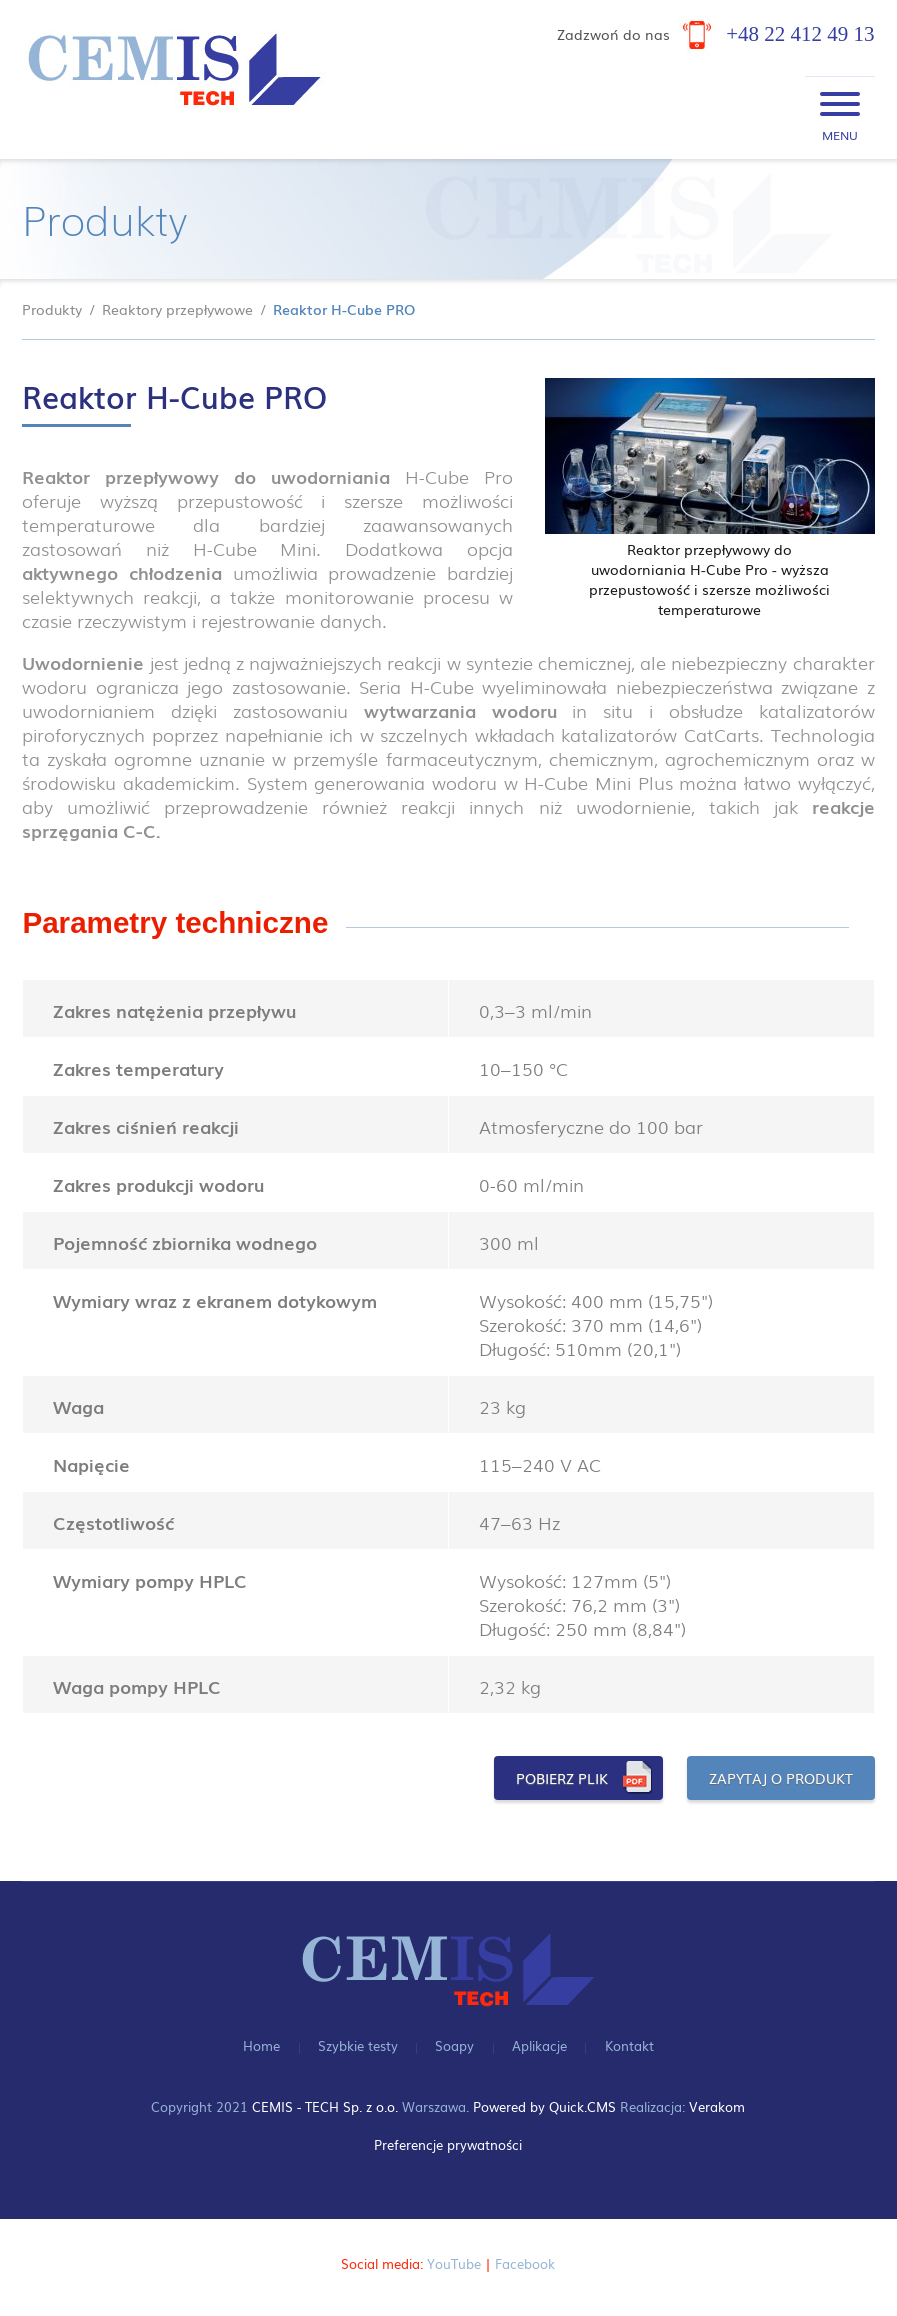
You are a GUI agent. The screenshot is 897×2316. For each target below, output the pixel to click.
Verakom (717, 2105)
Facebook (525, 2262)
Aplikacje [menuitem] (539, 2044)
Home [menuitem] (261, 2044)
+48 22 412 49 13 (800, 34)
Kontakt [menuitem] (629, 2044)
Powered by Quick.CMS (544, 2105)
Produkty (52, 309)
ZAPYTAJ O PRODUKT (781, 1778)
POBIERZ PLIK (562, 1778)
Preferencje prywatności (448, 2143)
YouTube (454, 2262)
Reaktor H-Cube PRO (344, 309)
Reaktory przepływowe (177, 309)
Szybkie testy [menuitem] (358, 2044)
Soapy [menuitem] (454, 2044)
